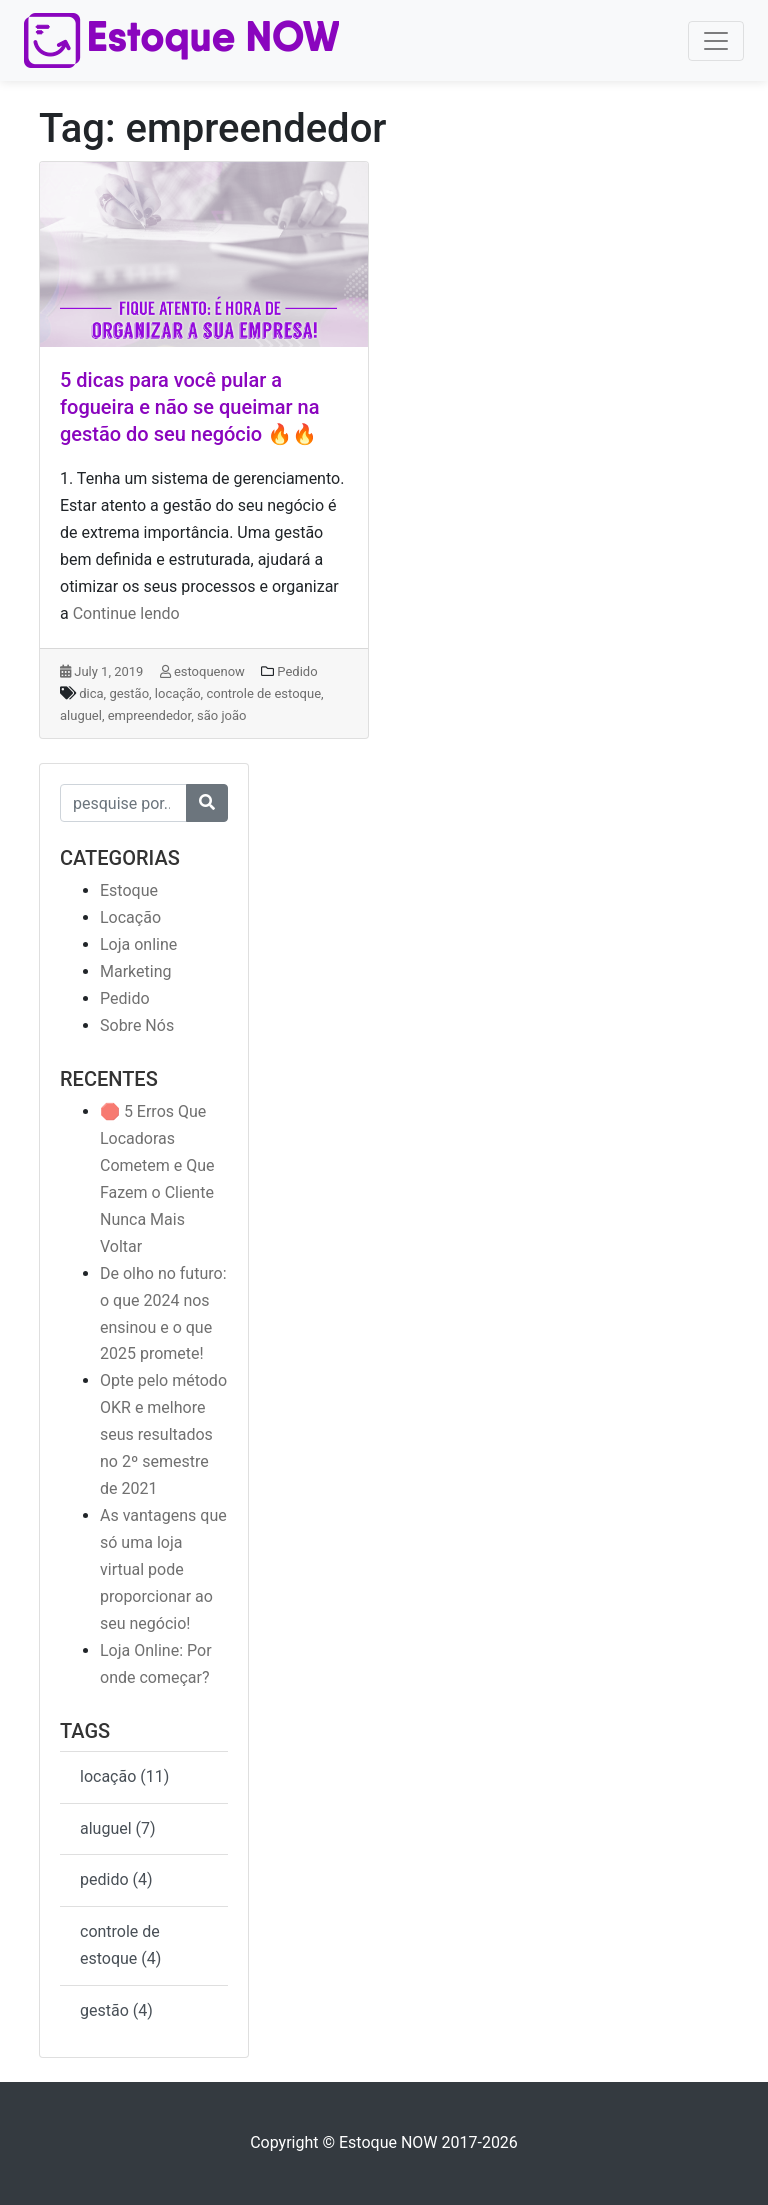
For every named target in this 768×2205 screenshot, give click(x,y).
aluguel (81, 715)
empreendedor (149, 715)
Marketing (135, 971)
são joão (221, 715)
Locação (130, 917)
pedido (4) (116, 1879)
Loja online (138, 944)
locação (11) (124, 1776)
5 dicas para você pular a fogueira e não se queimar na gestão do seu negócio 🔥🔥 (189, 407)
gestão (129, 693)
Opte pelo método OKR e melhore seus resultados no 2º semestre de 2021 (163, 1434)
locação (178, 693)
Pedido (297, 671)
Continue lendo (126, 613)
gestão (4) (116, 2010)
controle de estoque (263, 693)
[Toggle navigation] (716, 41)
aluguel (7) (118, 1828)
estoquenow (202, 671)
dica (91, 693)
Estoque (129, 890)
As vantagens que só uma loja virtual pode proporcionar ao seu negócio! (163, 1569)
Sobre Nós (137, 1025)
